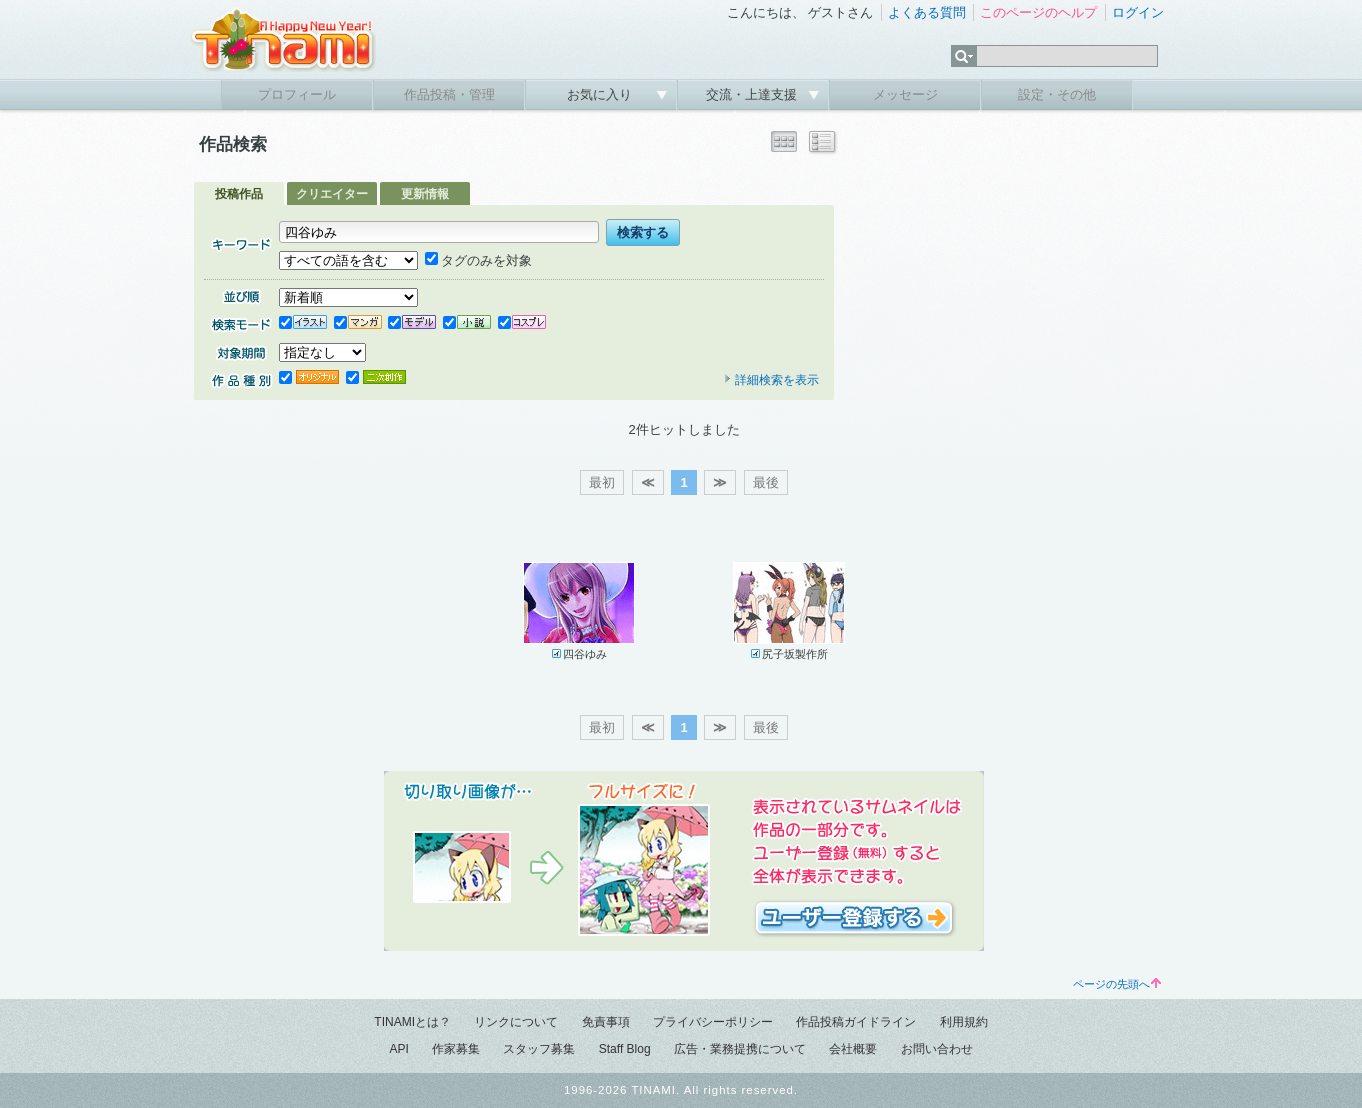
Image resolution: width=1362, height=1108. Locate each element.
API (398, 1049)
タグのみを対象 (478, 260)
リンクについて (516, 1022)
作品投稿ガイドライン (856, 1022)
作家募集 (456, 1049)
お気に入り (601, 94)
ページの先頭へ (1117, 984)
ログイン (1138, 12)
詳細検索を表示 (771, 380)
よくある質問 (927, 12)
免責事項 (606, 1022)
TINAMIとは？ (412, 1022)
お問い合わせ (937, 1049)
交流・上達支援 (753, 94)
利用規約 (964, 1022)
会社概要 (853, 1049)
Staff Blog (625, 1049)
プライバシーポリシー (713, 1022)
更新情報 (425, 194)
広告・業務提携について (740, 1049)
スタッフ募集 (539, 1049)
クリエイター (332, 194)
